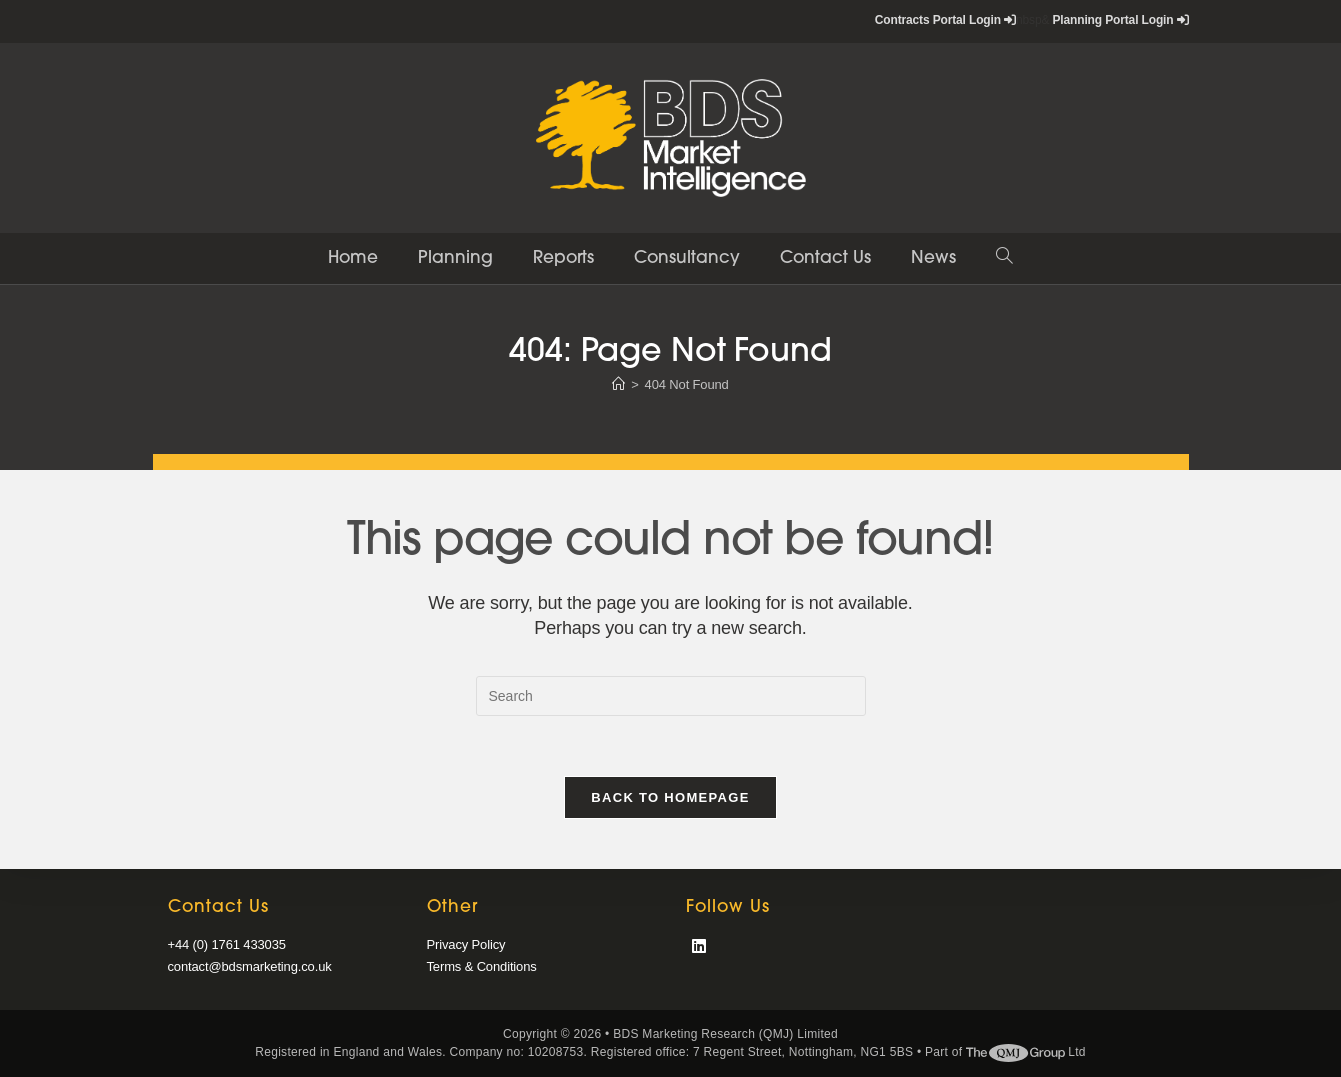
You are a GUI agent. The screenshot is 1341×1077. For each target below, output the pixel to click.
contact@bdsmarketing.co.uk (250, 966)
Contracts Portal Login (945, 20)
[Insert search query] (671, 696)
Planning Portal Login (1120, 20)
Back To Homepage (670, 797)
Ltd (1026, 1052)
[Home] (618, 384)
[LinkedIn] (699, 947)
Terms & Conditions (482, 966)
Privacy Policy (466, 944)
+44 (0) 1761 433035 (227, 944)
